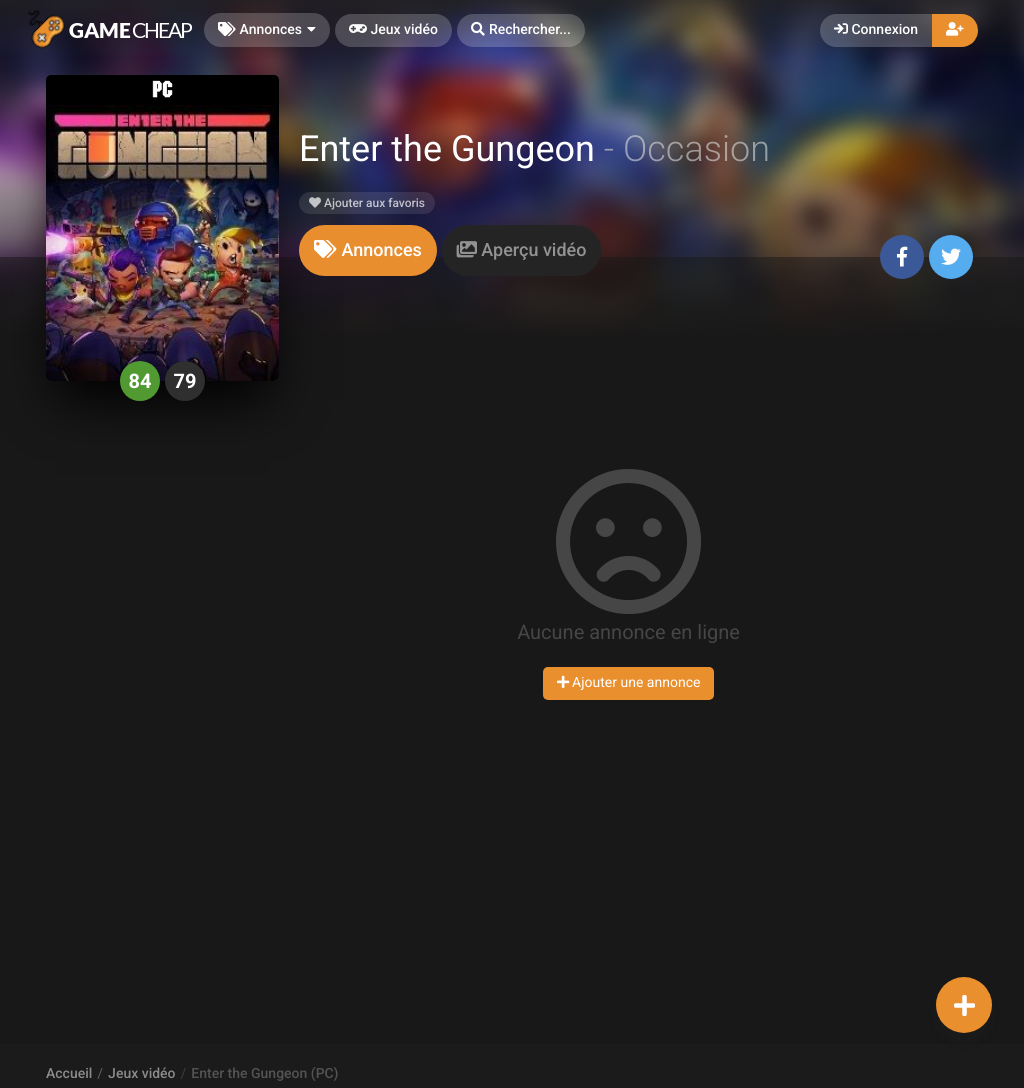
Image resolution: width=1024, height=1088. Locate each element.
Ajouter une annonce (629, 683)
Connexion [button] (876, 30)
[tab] (368, 250)
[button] (521, 30)
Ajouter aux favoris (367, 203)
